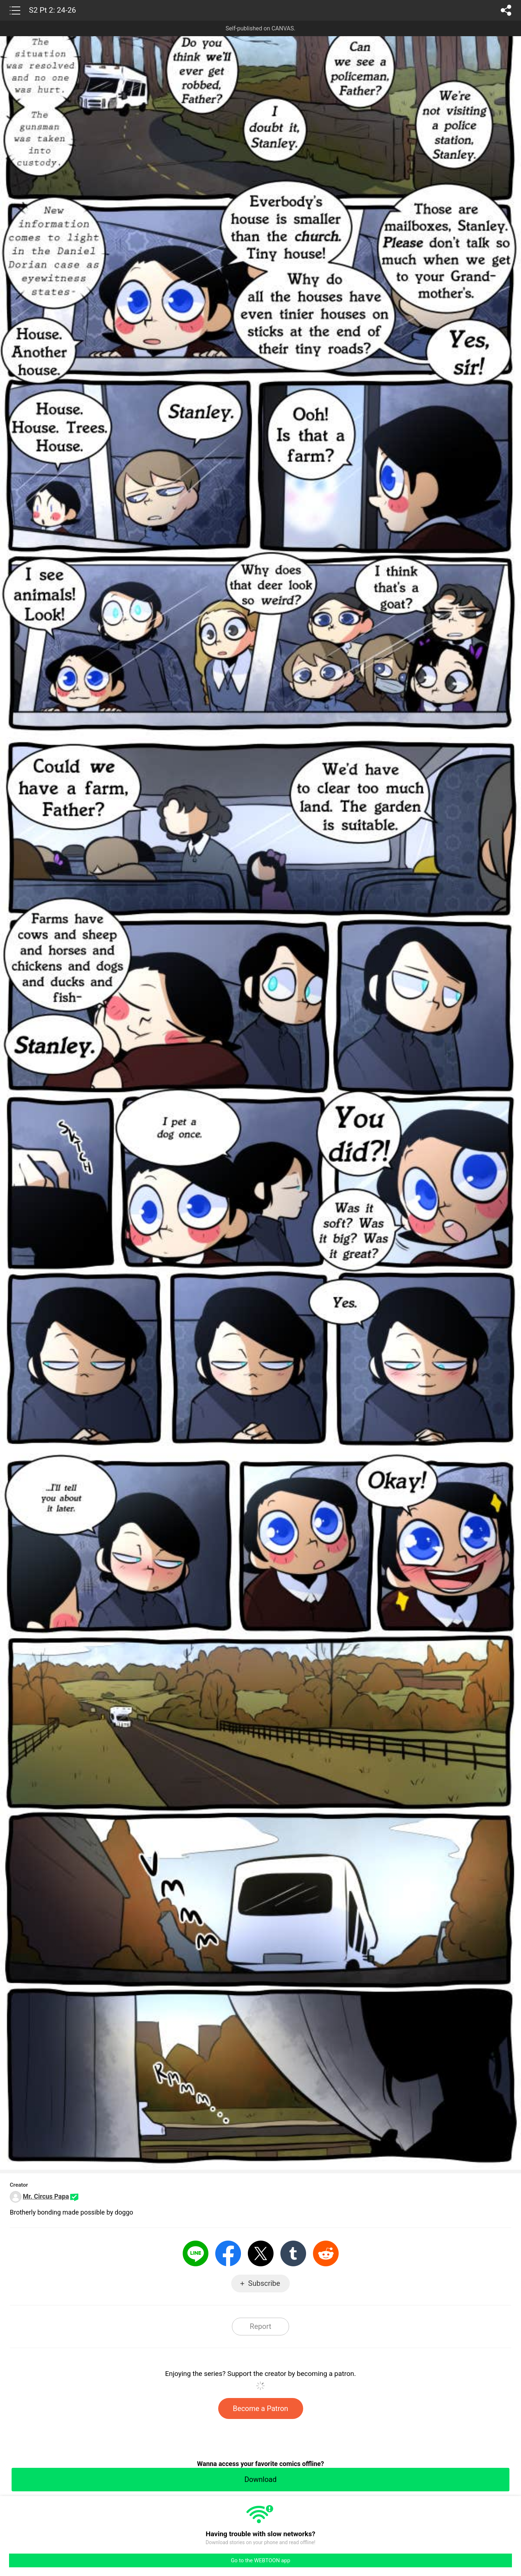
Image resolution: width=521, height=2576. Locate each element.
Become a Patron (260, 2408)
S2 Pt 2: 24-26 (52, 10)
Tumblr (293, 2253)
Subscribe (264, 2283)
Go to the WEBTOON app (260, 2560)
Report (260, 2326)
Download (260, 2479)
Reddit (326, 2253)
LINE (195, 2253)
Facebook (228, 2253)
